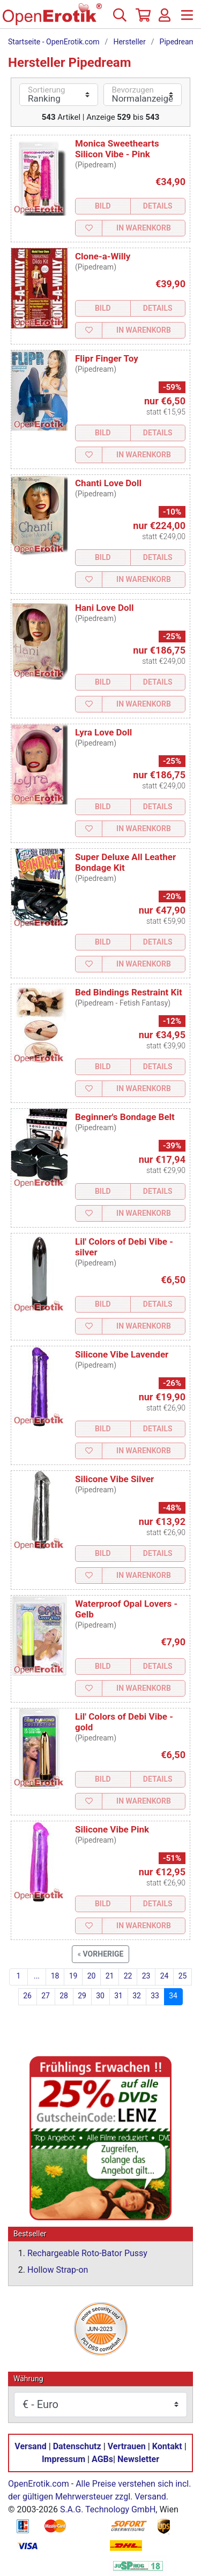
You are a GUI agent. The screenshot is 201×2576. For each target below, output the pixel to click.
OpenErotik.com (38, 2484)
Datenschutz (77, 2447)
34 (173, 1995)
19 (73, 1976)
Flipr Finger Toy (106, 358)
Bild (103, 206)
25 (182, 1976)
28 (63, 1995)
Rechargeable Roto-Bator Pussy (87, 2254)
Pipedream (178, 41)
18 (55, 1976)
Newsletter (138, 2460)
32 (136, 1995)
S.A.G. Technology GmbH (107, 2510)
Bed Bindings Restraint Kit (128, 992)
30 (100, 1995)
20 (91, 1976)
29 (82, 1995)
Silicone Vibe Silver (114, 1479)
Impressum (63, 2460)
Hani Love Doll (104, 607)
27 (45, 1995)
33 (155, 1995)
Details (158, 206)
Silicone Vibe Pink (112, 1829)
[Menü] (187, 19)
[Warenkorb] (142, 19)
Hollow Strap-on (57, 2270)
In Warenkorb (143, 228)
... (37, 1976)
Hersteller (129, 41)
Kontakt (167, 2447)
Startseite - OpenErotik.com (54, 41)
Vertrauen (127, 2447)
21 (110, 1976)
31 (118, 1995)
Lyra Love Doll (103, 732)
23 (146, 1976)
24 (164, 1976)
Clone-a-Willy (102, 256)
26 (27, 1995)
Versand (30, 2447)
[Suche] (119, 19)
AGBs (102, 2460)
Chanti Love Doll (108, 483)
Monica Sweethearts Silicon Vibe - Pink (117, 148)
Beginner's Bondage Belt (125, 1116)
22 (128, 1976)
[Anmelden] (164, 19)
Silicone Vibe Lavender (121, 1354)
